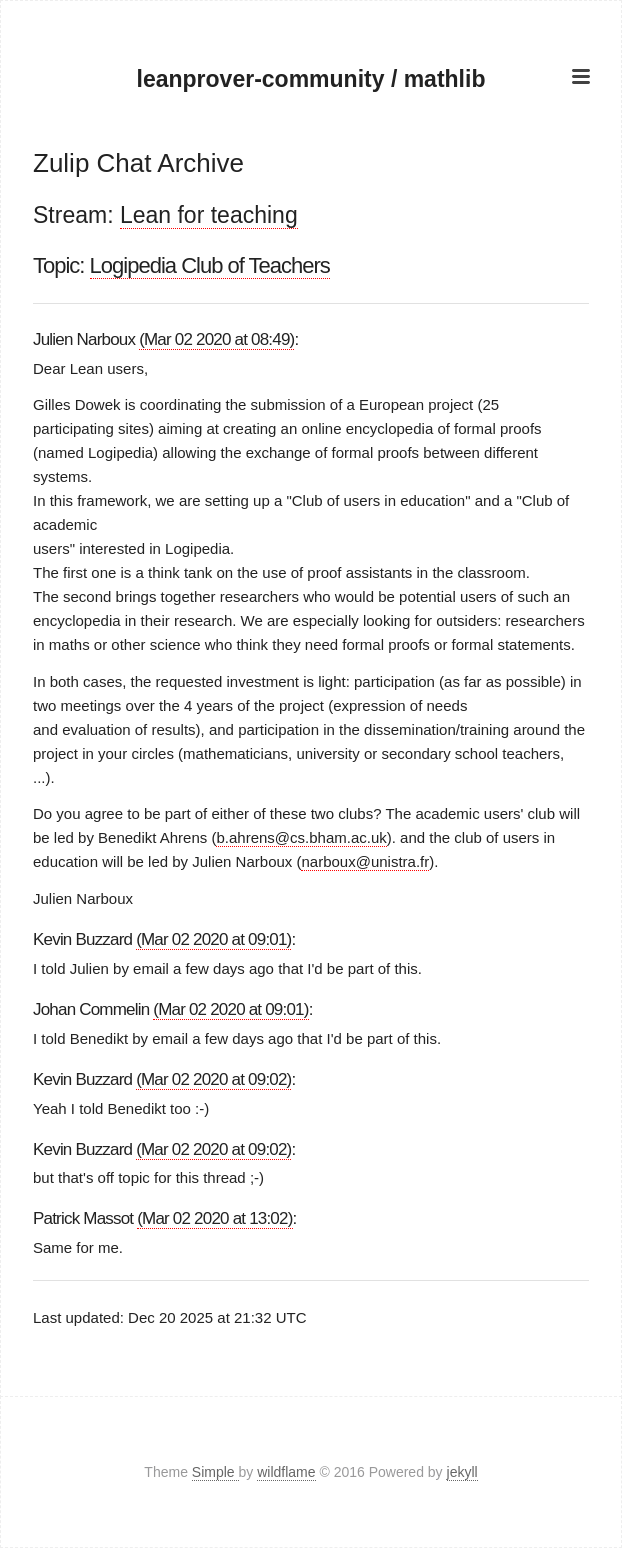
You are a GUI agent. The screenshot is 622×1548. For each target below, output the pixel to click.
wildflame (286, 1472)
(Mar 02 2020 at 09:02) (213, 1079)
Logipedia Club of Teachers (210, 265)
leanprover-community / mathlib (311, 79)
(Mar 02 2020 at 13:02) (214, 1218)
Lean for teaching (209, 215)
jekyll (462, 1472)
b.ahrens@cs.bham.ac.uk (301, 837)
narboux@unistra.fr (365, 861)
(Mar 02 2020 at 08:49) (216, 339)
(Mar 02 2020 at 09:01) (213, 939)
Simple (215, 1472)
